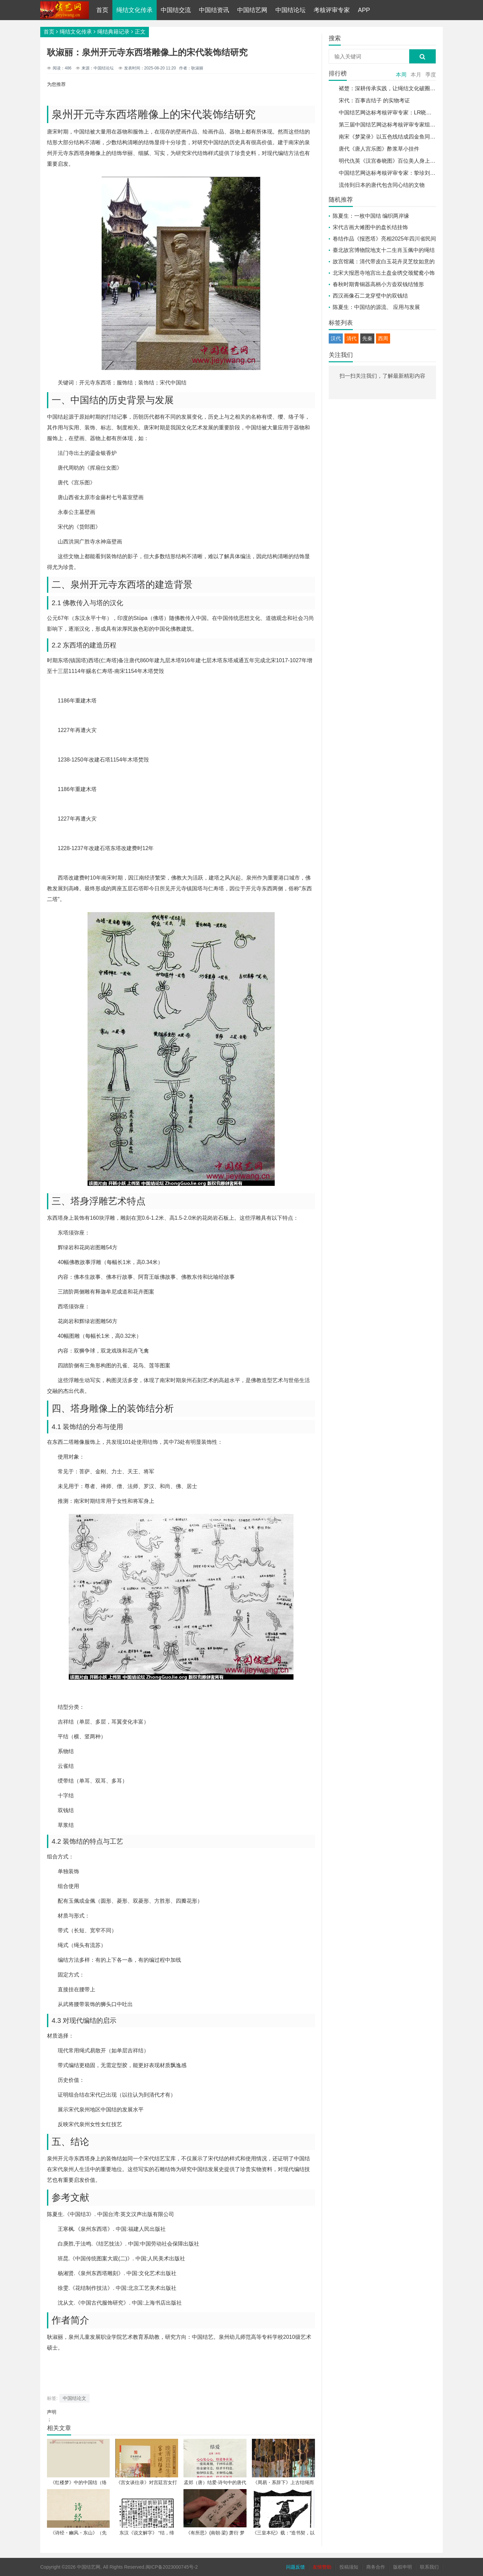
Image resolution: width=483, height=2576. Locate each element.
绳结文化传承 (134, 10)
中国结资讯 (214, 10)
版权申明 (402, 2567)
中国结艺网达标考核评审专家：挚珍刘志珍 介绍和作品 (404, 173)
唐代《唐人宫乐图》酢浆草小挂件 (379, 149)
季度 (430, 74)
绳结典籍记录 (113, 32)
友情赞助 (322, 2567)
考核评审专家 (332, 10)
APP (364, 10)
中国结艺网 (252, 10)
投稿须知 (348, 2567)
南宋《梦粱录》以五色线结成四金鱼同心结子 (392, 137)
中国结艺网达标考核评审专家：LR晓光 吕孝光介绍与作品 (407, 112)
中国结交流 (176, 10)
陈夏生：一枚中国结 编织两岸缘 (371, 216)
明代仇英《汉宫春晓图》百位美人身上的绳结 (392, 161)
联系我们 (429, 2567)
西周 (383, 338)
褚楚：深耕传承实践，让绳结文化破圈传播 (390, 88)
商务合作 (375, 2567)
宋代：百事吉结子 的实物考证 (374, 100)
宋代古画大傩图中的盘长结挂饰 (370, 227)
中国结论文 (74, 2398)
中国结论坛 (290, 10)
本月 (416, 74)
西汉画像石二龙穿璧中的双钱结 (370, 296)
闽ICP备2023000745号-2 (172, 2567)
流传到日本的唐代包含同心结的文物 (382, 185)
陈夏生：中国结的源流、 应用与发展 (376, 307)
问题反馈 (295, 2567)
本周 (401, 74)
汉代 (336, 338)
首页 (102, 10)
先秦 (367, 338)
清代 (351, 338)
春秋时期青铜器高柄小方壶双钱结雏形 (378, 284)
